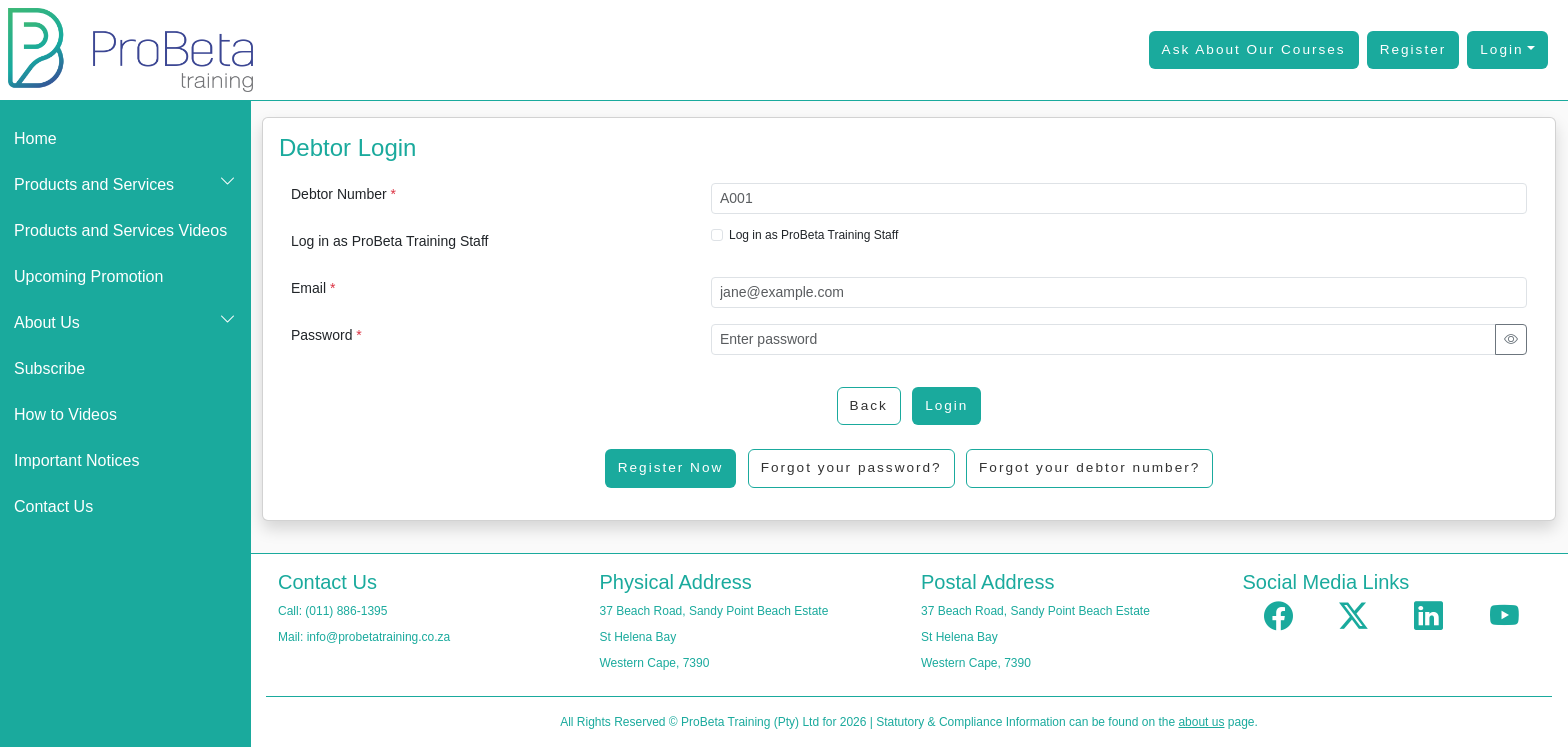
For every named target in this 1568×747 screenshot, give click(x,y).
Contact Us (53, 506)
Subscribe (49, 368)
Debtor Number (343, 194)
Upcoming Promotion (88, 276)
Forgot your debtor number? (1089, 467)
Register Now (671, 467)
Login (1501, 49)
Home (35, 138)
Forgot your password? (851, 467)
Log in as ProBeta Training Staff (389, 241)
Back (869, 405)
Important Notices (76, 460)
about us (1201, 722)
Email (313, 288)
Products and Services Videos (120, 230)
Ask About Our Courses (1254, 49)
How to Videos (65, 414)
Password (326, 335)
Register (1413, 49)
